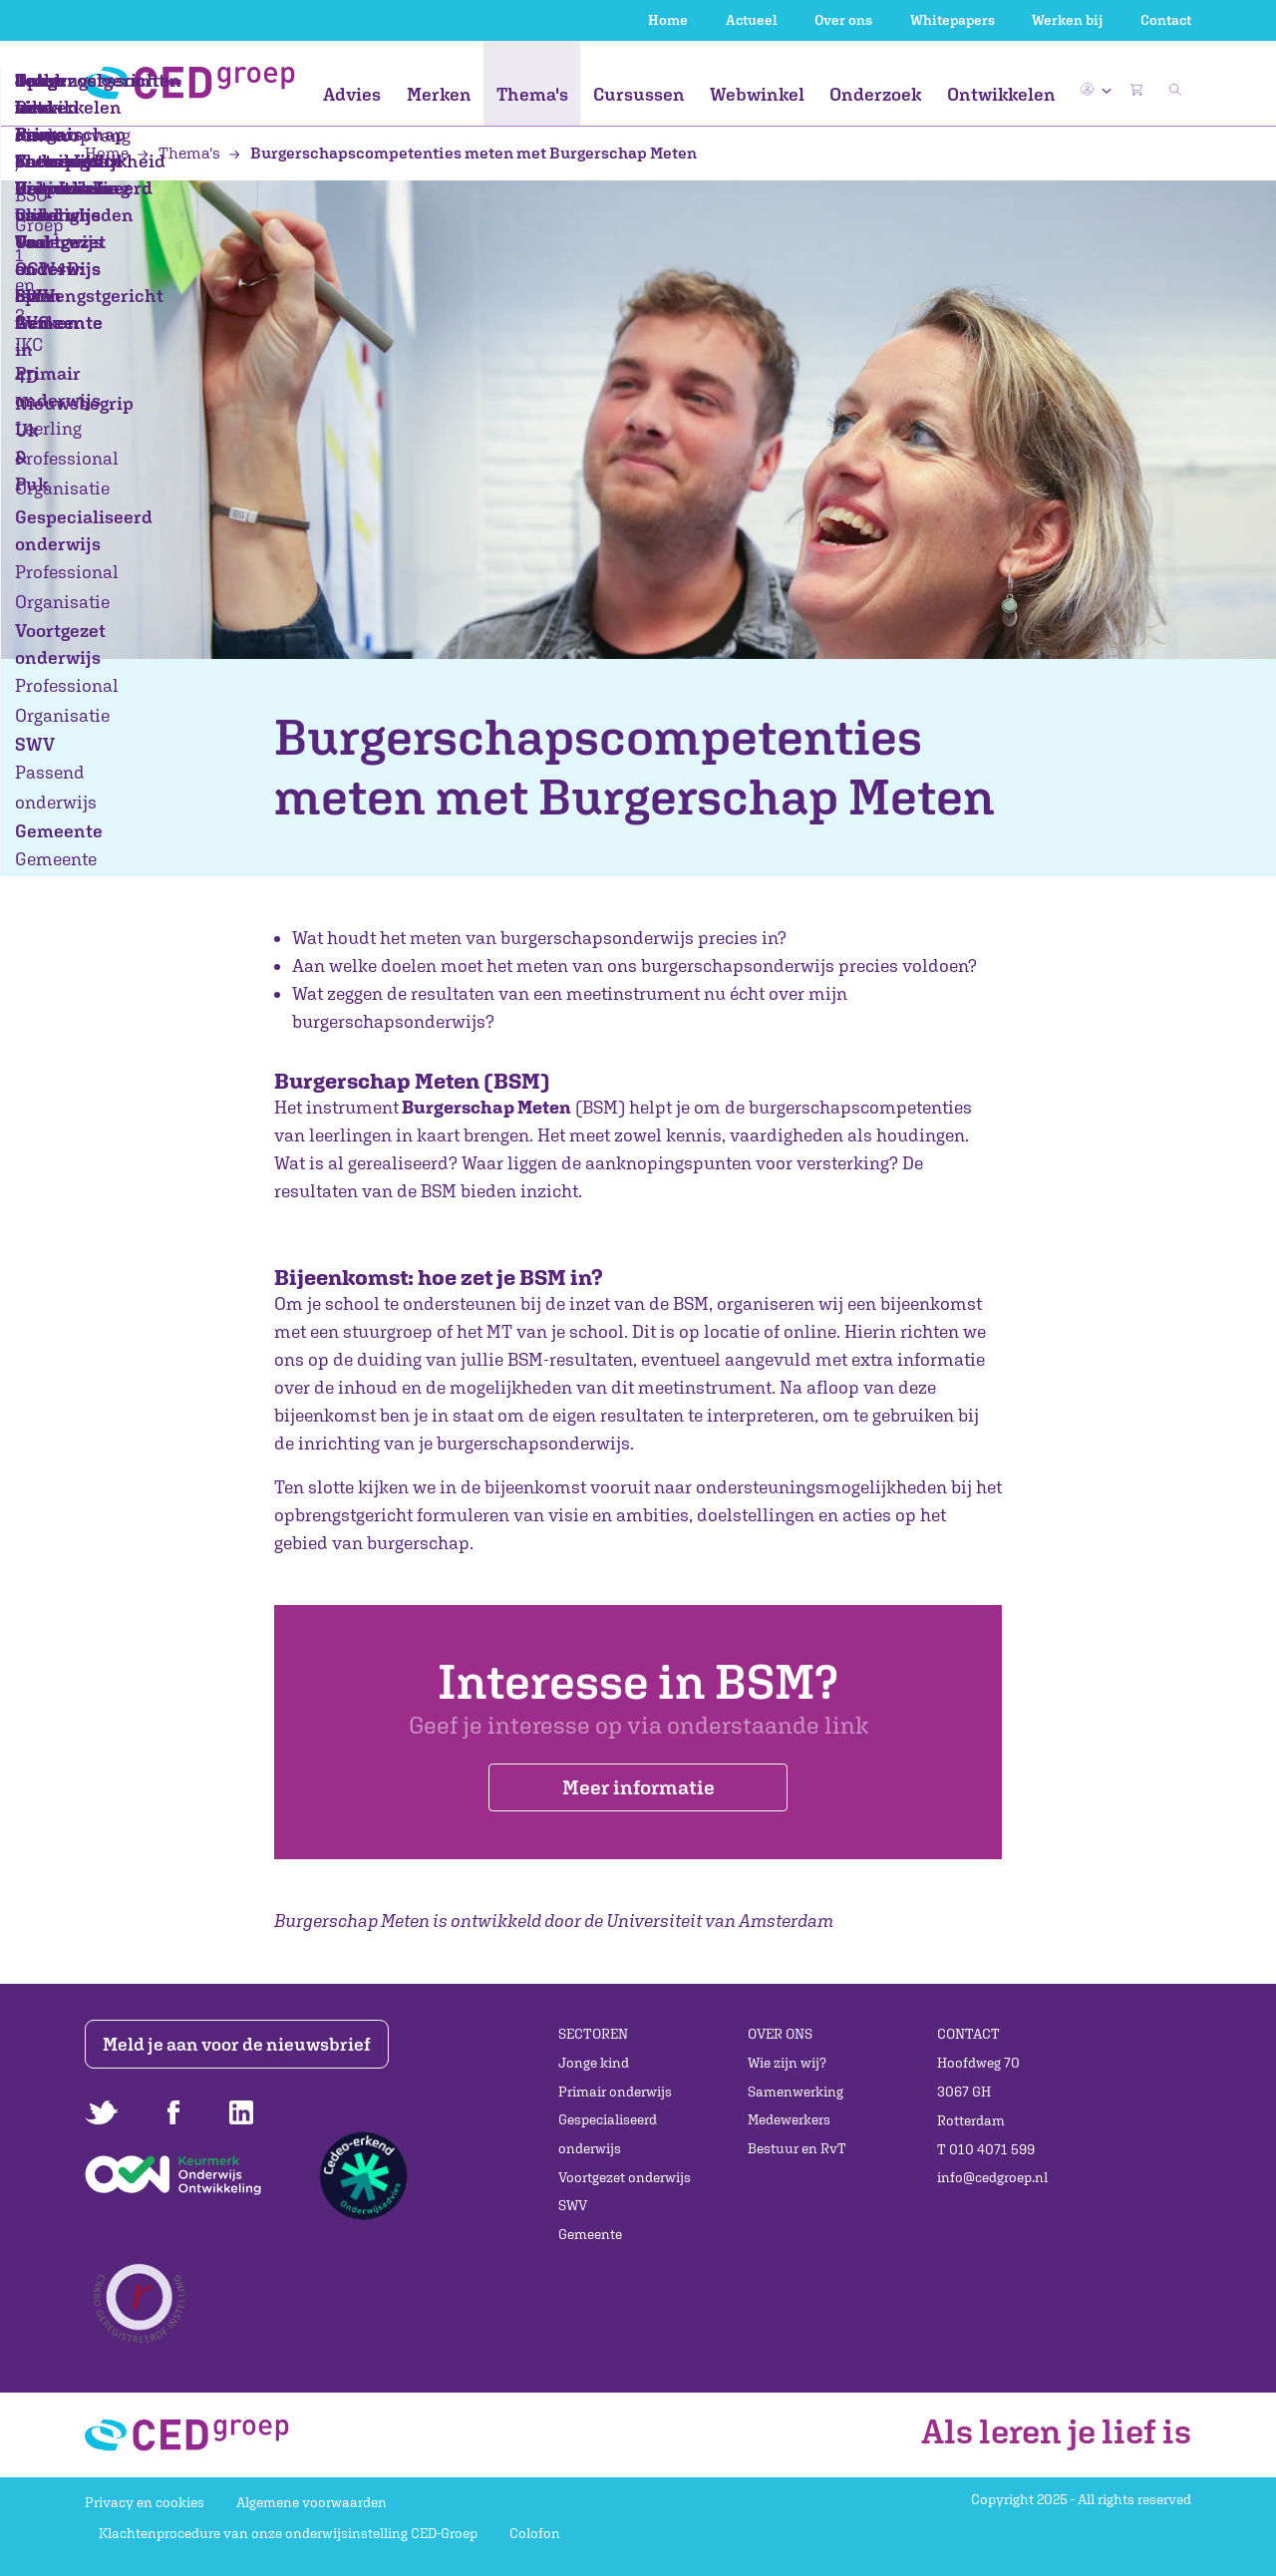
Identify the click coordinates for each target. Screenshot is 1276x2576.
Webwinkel (757, 94)
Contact (1165, 20)
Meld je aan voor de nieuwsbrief (242, 2044)
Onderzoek (875, 94)
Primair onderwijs (615, 2091)
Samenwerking (795, 2091)
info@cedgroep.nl (992, 2178)
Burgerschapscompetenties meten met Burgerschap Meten (462, 152)
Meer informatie (638, 1787)
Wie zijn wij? (787, 2063)
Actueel (752, 20)
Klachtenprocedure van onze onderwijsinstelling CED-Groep (288, 2534)
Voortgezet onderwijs (624, 2177)
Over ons (843, 20)
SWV (572, 2206)
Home (668, 20)
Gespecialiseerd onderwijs (607, 2134)
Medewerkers (789, 2120)
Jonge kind (593, 2063)
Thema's (532, 94)
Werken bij (1067, 20)
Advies (352, 94)
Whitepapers (952, 20)
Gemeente (590, 2234)
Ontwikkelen (1001, 94)
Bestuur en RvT (797, 2148)
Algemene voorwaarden (311, 2502)
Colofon (534, 2534)
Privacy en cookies (144, 2502)
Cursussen (639, 94)
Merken (439, 94)
